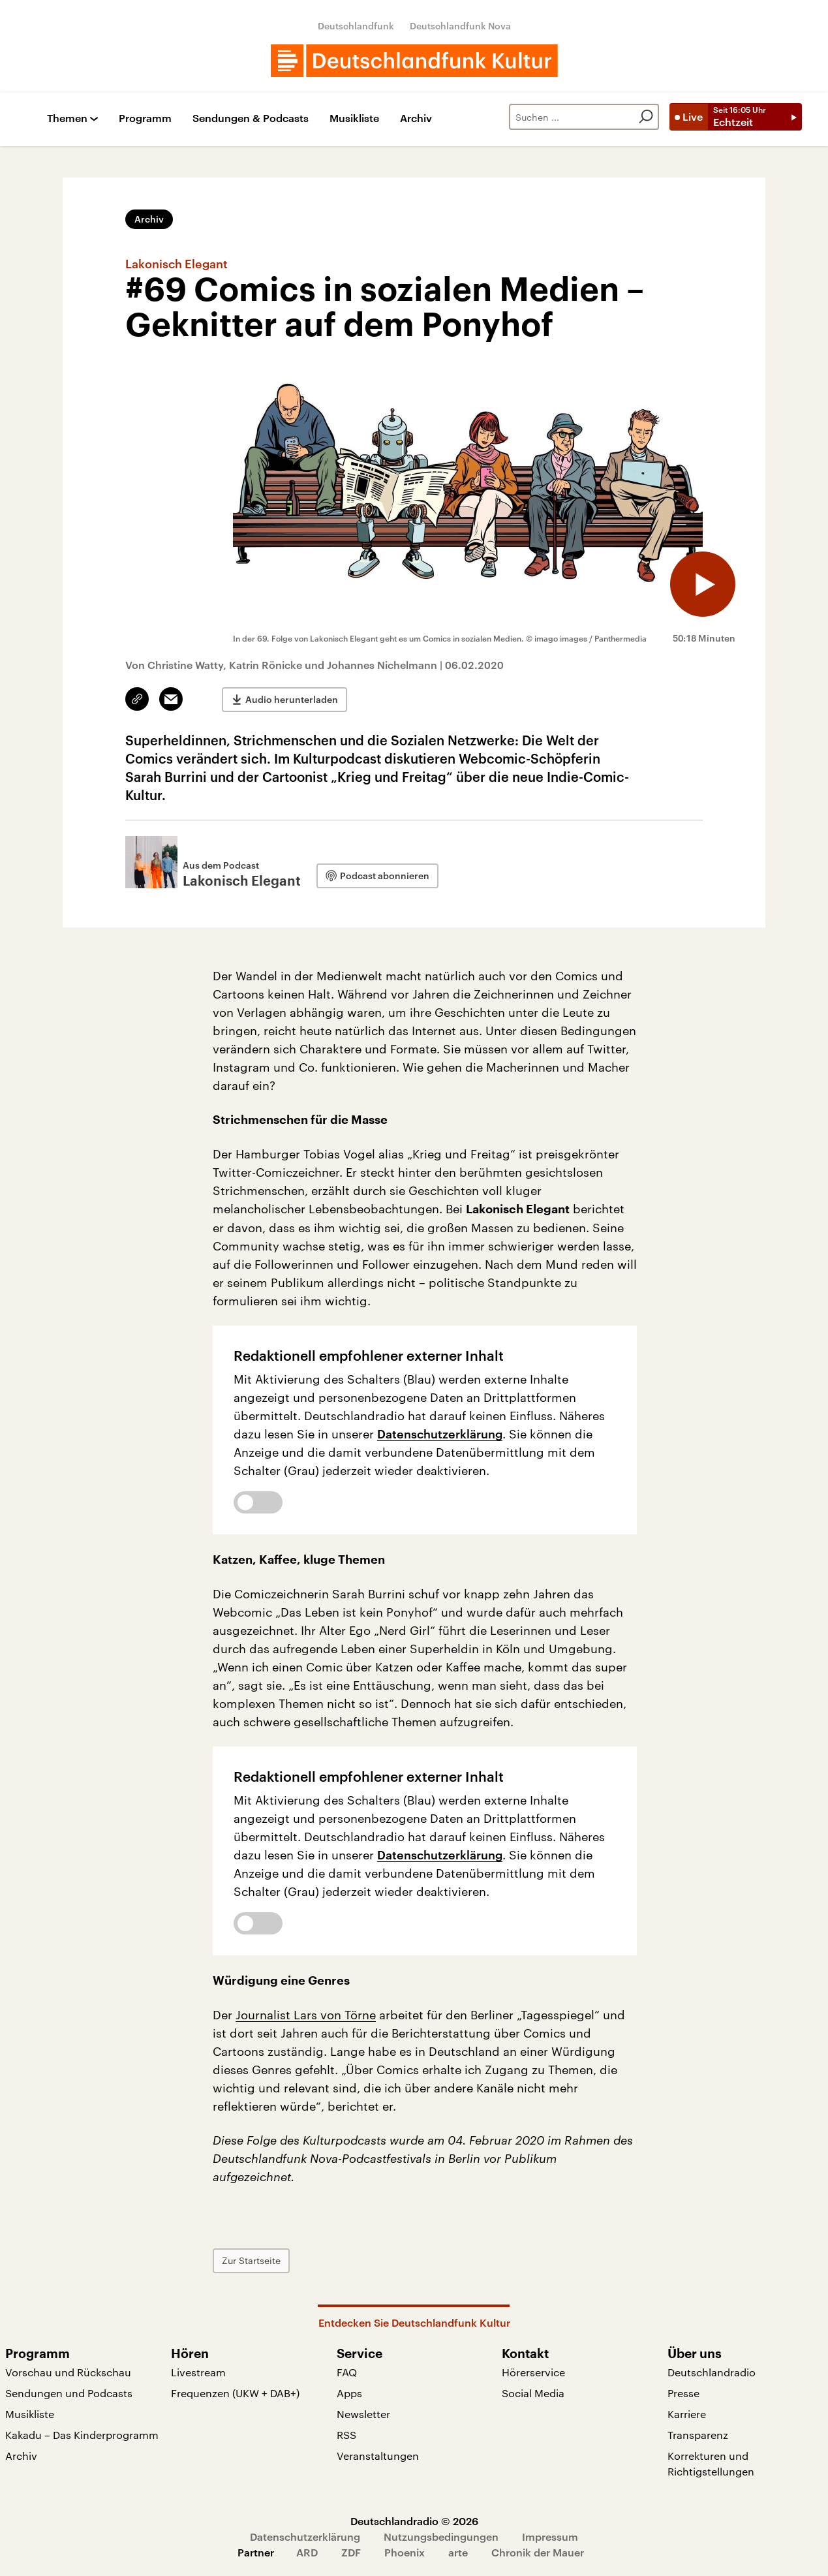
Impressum (550, 2536)
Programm (145, 118)
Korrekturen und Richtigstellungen (710, 2463)
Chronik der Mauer (537, 2552)
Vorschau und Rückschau (68, 2372)
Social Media (533, 2393)
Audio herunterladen (291, 699)
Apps (349, 2393)
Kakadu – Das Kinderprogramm (82, 2435)
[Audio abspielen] (702, 584)
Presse (683, 2393)
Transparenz (697, 2435)
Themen (67, 118)
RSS (346, 2435)
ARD (307, 2552)
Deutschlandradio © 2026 (414, 2521)
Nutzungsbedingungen (441, 2536)
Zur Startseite (251, 2260)
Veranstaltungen (378, 2455)
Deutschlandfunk (356, 25)
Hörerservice (533, 2372)
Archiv (416, 118)
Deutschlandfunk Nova (460, 25)
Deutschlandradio (711, 2372)
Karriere (686, 2414)
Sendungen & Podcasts (250, 118)
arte (458, 2552)
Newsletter (363, 2414)
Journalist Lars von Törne (306, 2015)
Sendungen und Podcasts (68, 2393)
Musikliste (354, 118)
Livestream (198, 2372)
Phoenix (404, 2552)
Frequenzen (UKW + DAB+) (235, 2393)
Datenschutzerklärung (439, 1434)
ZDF (351, 2552)
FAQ (347, 2372)
